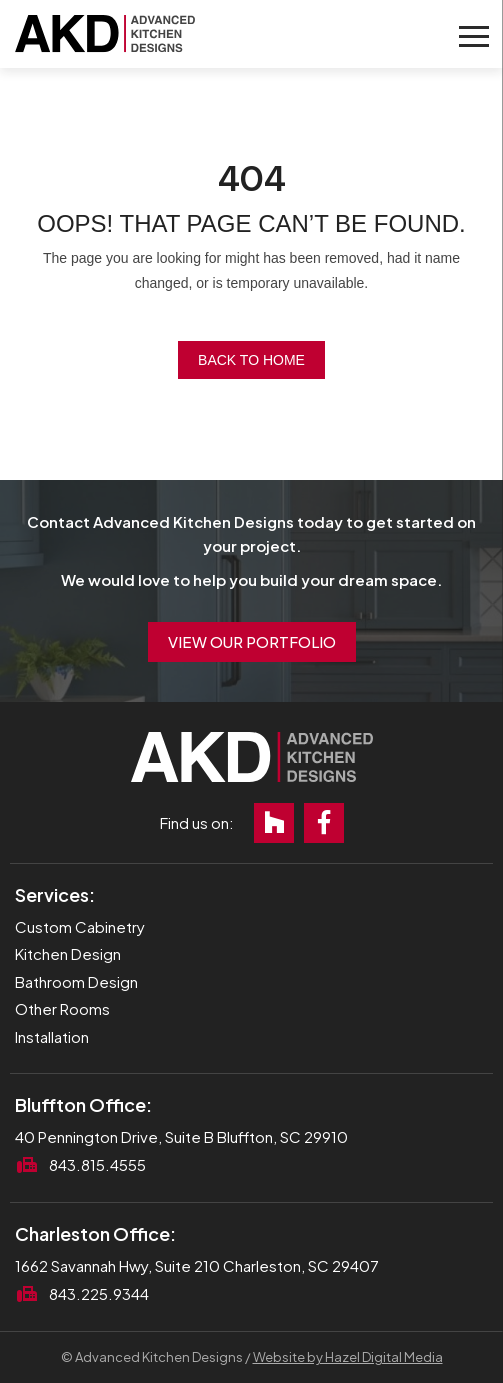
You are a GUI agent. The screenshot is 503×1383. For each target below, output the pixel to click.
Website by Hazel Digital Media (348, 1357)
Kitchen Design (68, 953)
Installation (52, 1036)
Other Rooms (62, 1008)
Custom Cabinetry (80, 926)
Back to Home (251, 360)
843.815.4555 (97, 1164)
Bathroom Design (76, 981)
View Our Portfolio (252, 641)
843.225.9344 (99, 1293)
